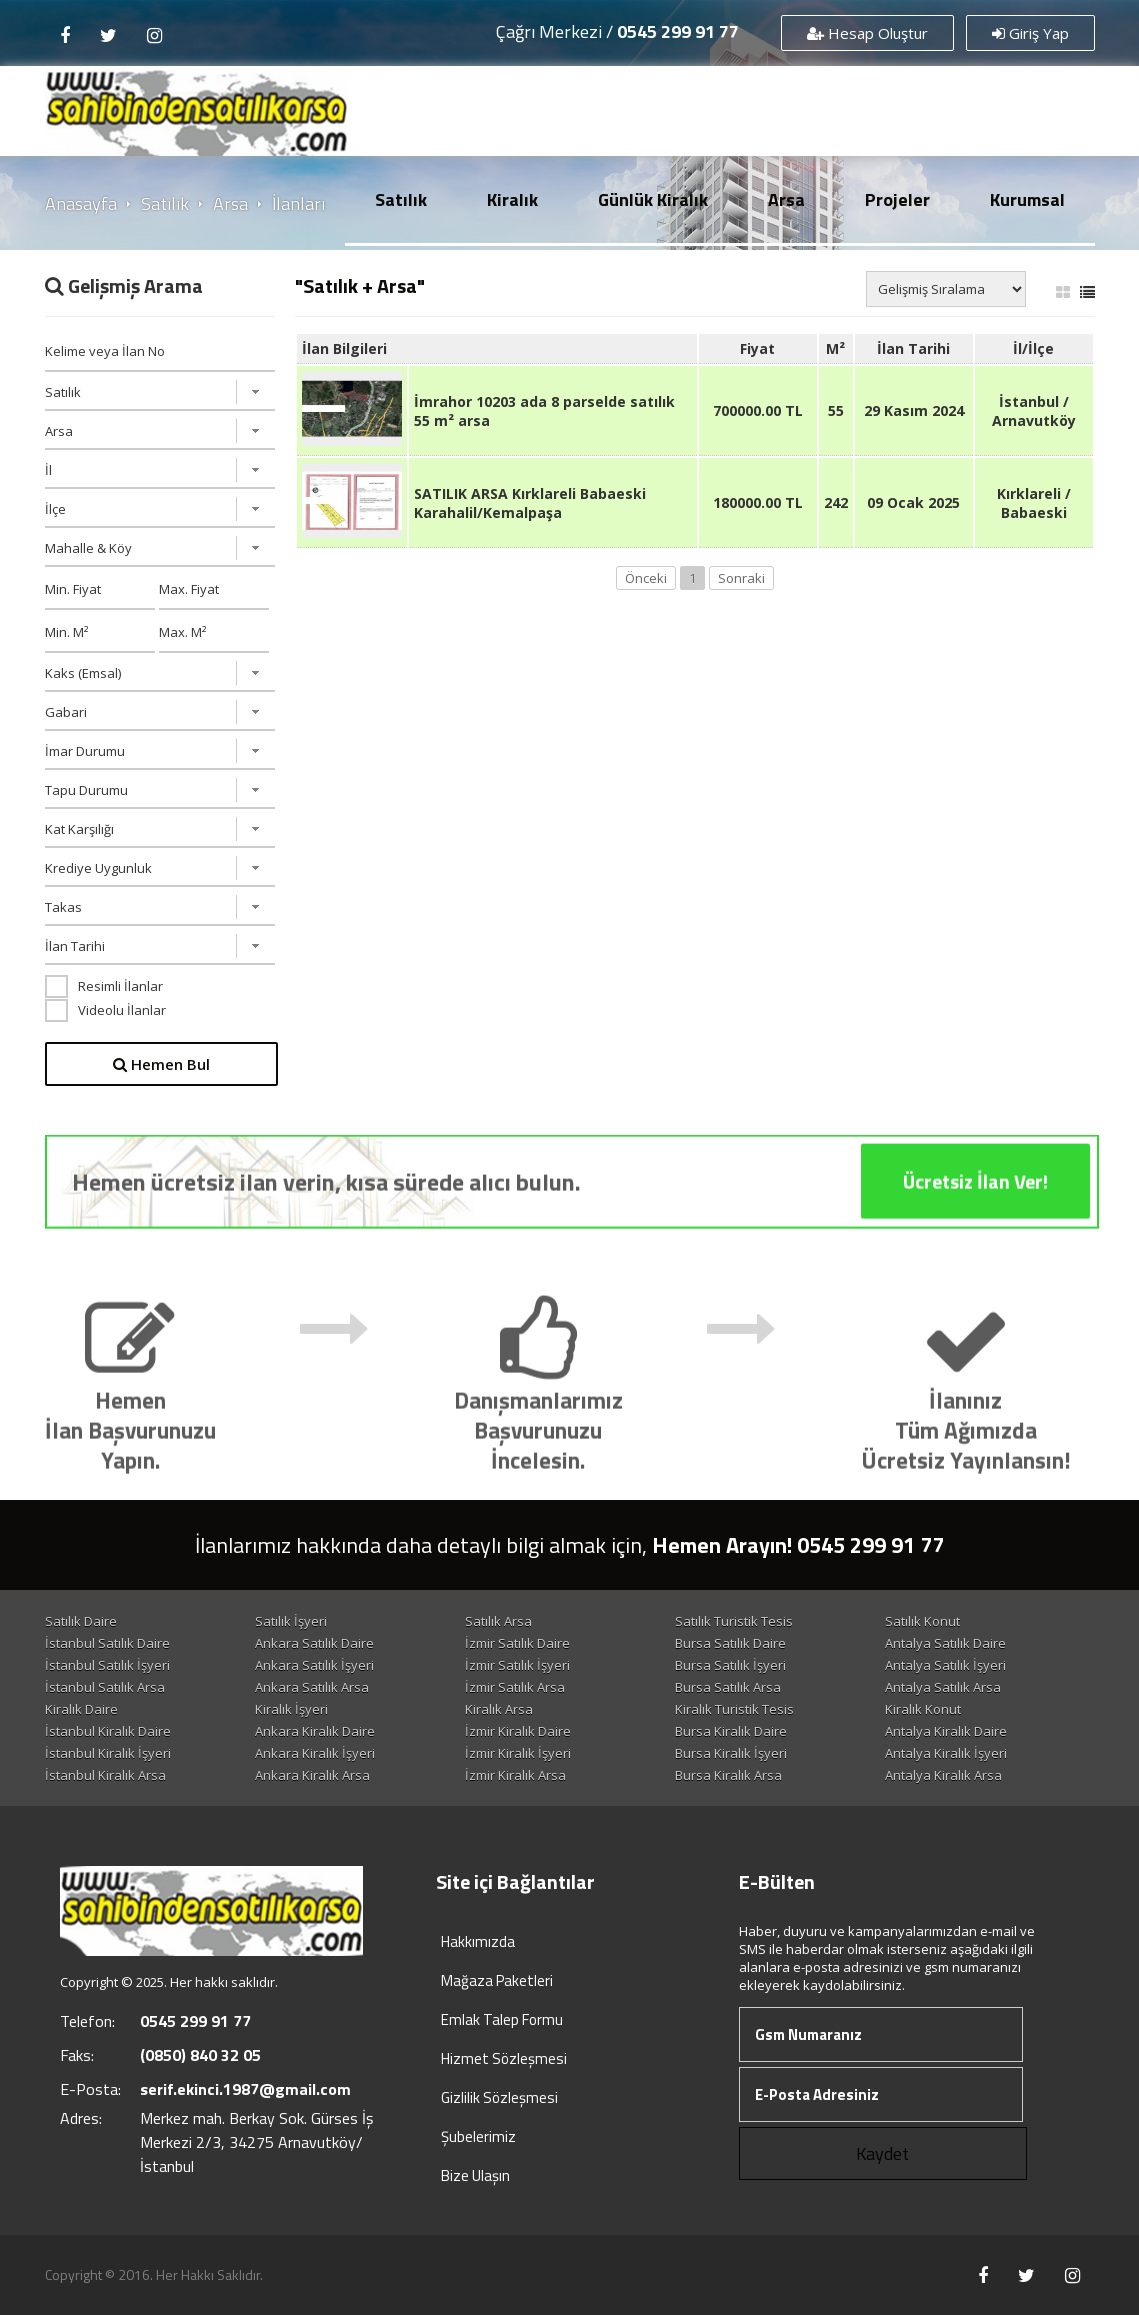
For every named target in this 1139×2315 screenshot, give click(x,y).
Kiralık (512, 199)
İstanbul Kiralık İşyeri (108, 1753)
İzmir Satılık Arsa (515, 1687)
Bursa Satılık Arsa (728, 1687)
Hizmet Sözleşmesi (504, 2058)
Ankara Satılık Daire (314, 1643)
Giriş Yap (1030, 33)
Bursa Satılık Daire (730, 1643)
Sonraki (741, 578)
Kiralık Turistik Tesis (734, 1709)
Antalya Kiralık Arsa (943, 1775)
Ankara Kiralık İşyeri (315, 1753)
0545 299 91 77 (678, 31)
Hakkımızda (478, 1941)
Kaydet (882, 2153)
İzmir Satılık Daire (517, 1643)
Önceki (646, 578)
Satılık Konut (922, 1621)
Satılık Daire (81, 1621)
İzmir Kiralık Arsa (515, 1775)
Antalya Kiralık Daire (946, 1731)
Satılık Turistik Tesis (734, 1621)
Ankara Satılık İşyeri (314, 1665)
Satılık (401, 199)
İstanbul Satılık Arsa (105, 1687)
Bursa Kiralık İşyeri (731, 1753)
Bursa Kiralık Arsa (728, 1775)
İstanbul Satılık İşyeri (107, 1665)
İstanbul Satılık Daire (107, 1643)
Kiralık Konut (923, 1709)
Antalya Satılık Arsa (943, 1687)
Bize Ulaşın (475, 2175)
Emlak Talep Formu (502, 2019)
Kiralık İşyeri (291, 1709)
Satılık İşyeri (291, 1621)
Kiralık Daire (81, 1709)
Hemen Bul (161, 1064)
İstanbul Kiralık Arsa (105, 1775)
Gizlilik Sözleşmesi (499, 2097)
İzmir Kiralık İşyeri (518, 1753)
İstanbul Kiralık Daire (108, 1731)
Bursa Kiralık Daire (731, 1731)
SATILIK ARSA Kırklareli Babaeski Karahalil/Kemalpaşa (530, 503)
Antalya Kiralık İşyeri (946, 1753)
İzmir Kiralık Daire (518, 1731)
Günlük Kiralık (653, 199)
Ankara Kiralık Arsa (312, 1775)
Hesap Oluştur (867, 33)
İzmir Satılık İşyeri (517, 1665)
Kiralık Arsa (499, 1709)
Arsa (786, 199)
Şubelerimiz (478, 2136)
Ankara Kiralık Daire (315, 1731)
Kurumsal (1027, 199)
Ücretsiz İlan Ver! (975, 1208)
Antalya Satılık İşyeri (945, 1665)
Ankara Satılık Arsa (312, 1687)
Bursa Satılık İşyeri (730, 1665)
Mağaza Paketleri (497, 1980)
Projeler (897, 199)
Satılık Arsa (498, 1621)
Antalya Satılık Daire (945, 1643)
